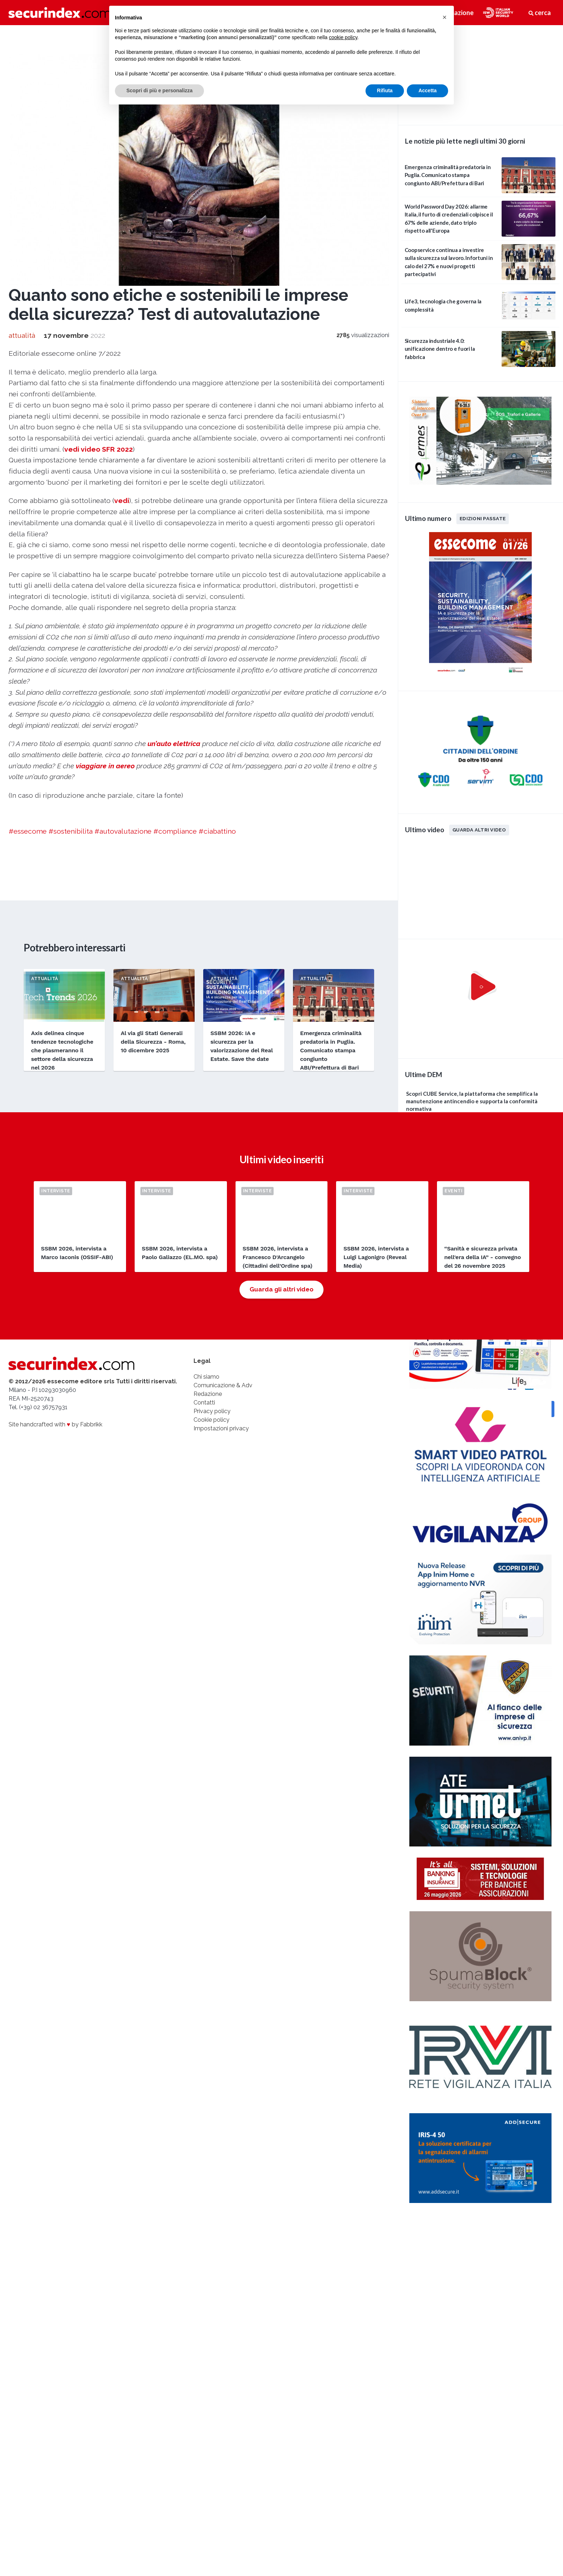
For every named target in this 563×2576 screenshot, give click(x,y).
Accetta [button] (427, 90)
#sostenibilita (70, 831)
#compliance (175, 831)
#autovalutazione (123, 831)
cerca (540, 13)
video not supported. (480, 74)
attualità (22, 335)
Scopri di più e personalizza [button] (159, 90)
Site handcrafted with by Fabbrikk (55, 1424)
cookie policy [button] (343, 37)
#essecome (28, 831)
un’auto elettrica (174, 743)
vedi (121, 500)
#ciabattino (217, 831)
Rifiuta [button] (385, 90)
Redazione (208, 1394)
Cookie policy (211, 1419)
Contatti (204, 1402)
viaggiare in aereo (105, 766)
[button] (444, 17)
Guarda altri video (479, 830)
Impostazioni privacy (221, 1428)
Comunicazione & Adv (223, 1385)
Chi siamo (206, 1376)
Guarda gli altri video (281, 1289)
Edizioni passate (483, 518)
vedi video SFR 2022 (98, 449)
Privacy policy (212, 1411)
